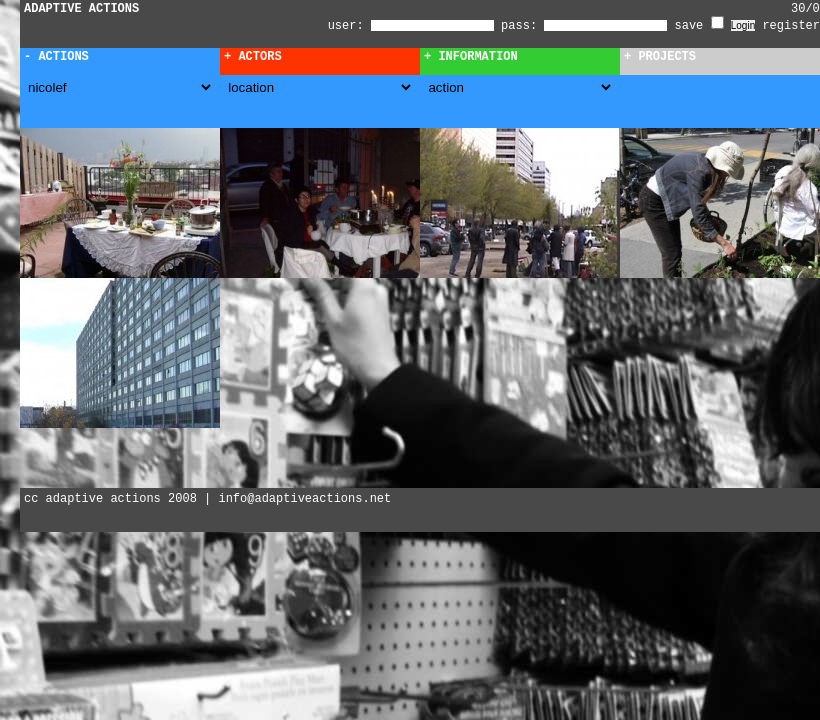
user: (349, 26)
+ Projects (660, 57)
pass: (519, 26)
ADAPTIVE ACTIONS (81, 9)
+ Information (471, 57)
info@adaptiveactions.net (304, 499)
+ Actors (253, 57)
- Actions (56, 57)
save (699, 26)
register (791, 26)
